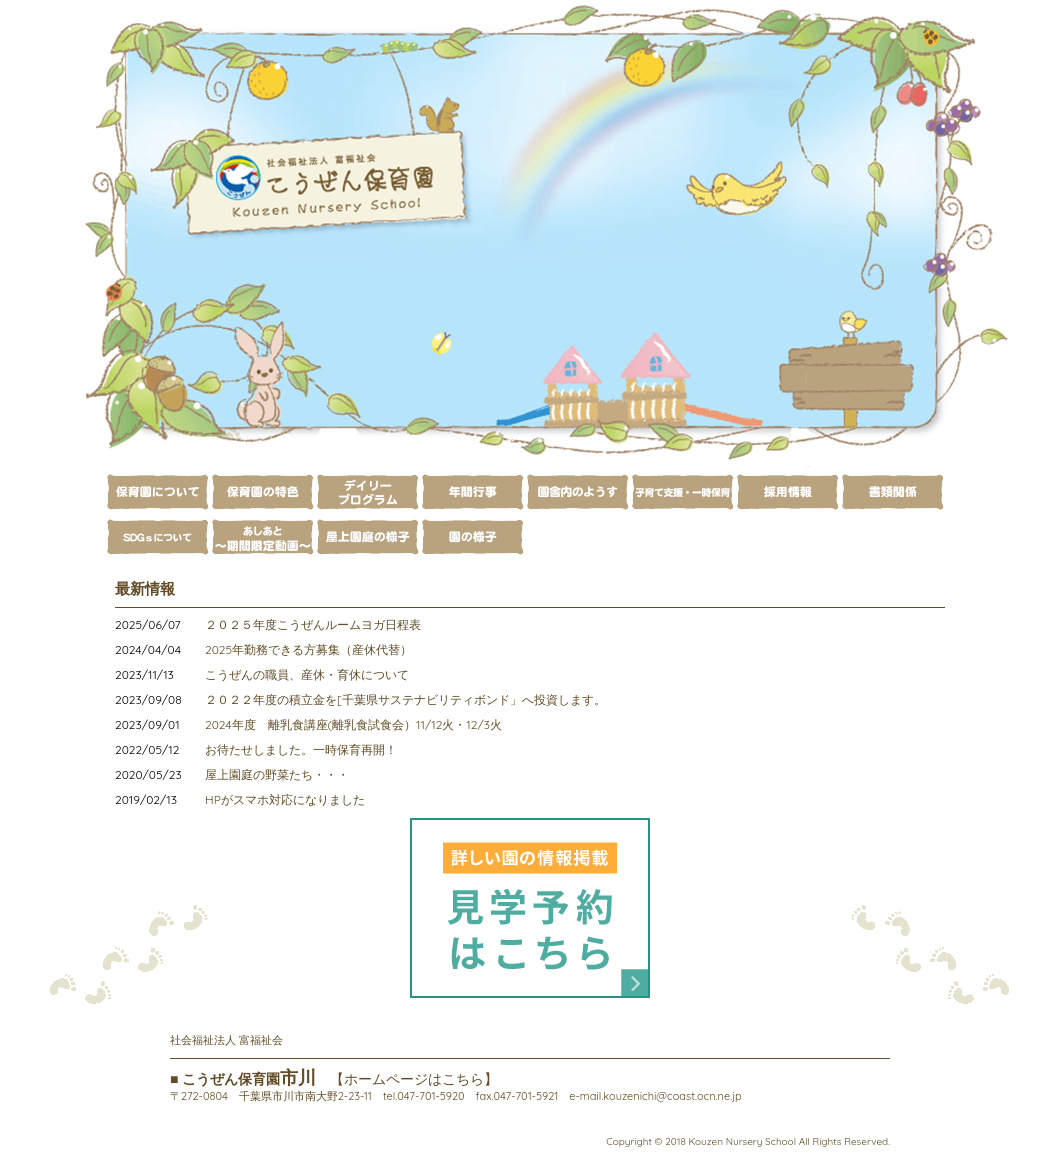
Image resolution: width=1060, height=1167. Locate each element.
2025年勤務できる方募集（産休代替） (308, 649)
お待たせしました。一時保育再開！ (301, 749)
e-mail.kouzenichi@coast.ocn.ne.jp (655, 1096)
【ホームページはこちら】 (414, 1079)
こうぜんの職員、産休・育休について (307, 674)
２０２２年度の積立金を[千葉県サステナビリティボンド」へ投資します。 (405, 699)
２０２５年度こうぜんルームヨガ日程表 (313, 624)
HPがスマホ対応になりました (285, 799)
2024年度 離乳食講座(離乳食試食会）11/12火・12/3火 (353, 724)
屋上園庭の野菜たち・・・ (277, 774)
